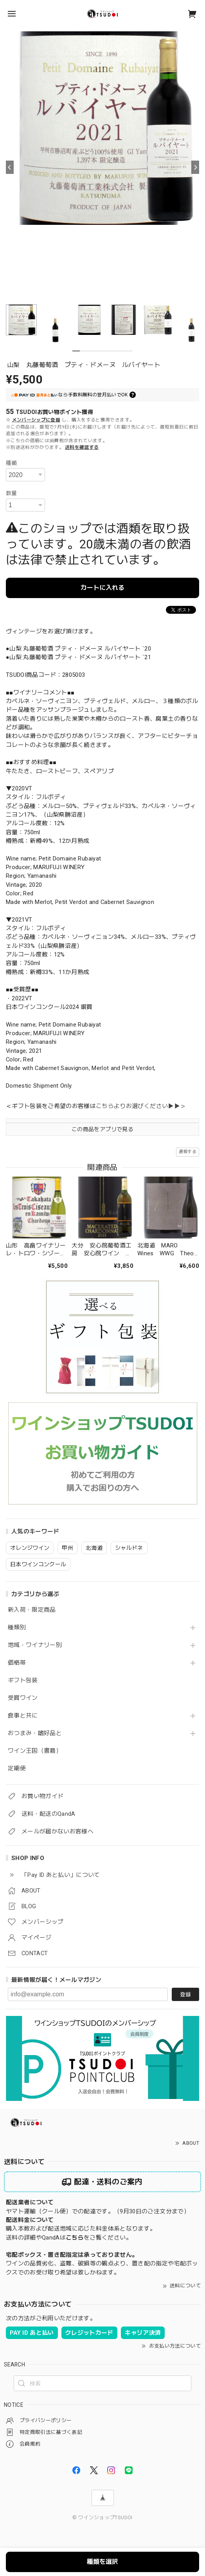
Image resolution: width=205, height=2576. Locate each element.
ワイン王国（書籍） (35, 1751)
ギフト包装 (23, 1680)
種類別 (17, 1627)
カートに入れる (102, 587)
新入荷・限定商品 (32, 1610)
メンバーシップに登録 (36, 420)
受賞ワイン (23, 1698)
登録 (185, 1994)
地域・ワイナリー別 (35, 1645)
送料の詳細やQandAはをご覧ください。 (69, 2237)
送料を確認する (82, 447)
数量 (11, 493)
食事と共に (23, 1715)
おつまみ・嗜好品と (35, 1733)
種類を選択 (102, 2561)
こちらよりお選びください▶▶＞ (141, 1106)
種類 (11, 463)
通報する (187, 1151)
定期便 (17, 1768)
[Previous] (10, 167)
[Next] (195, 167)
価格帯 (17, 1662)
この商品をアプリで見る (102, 1129)
